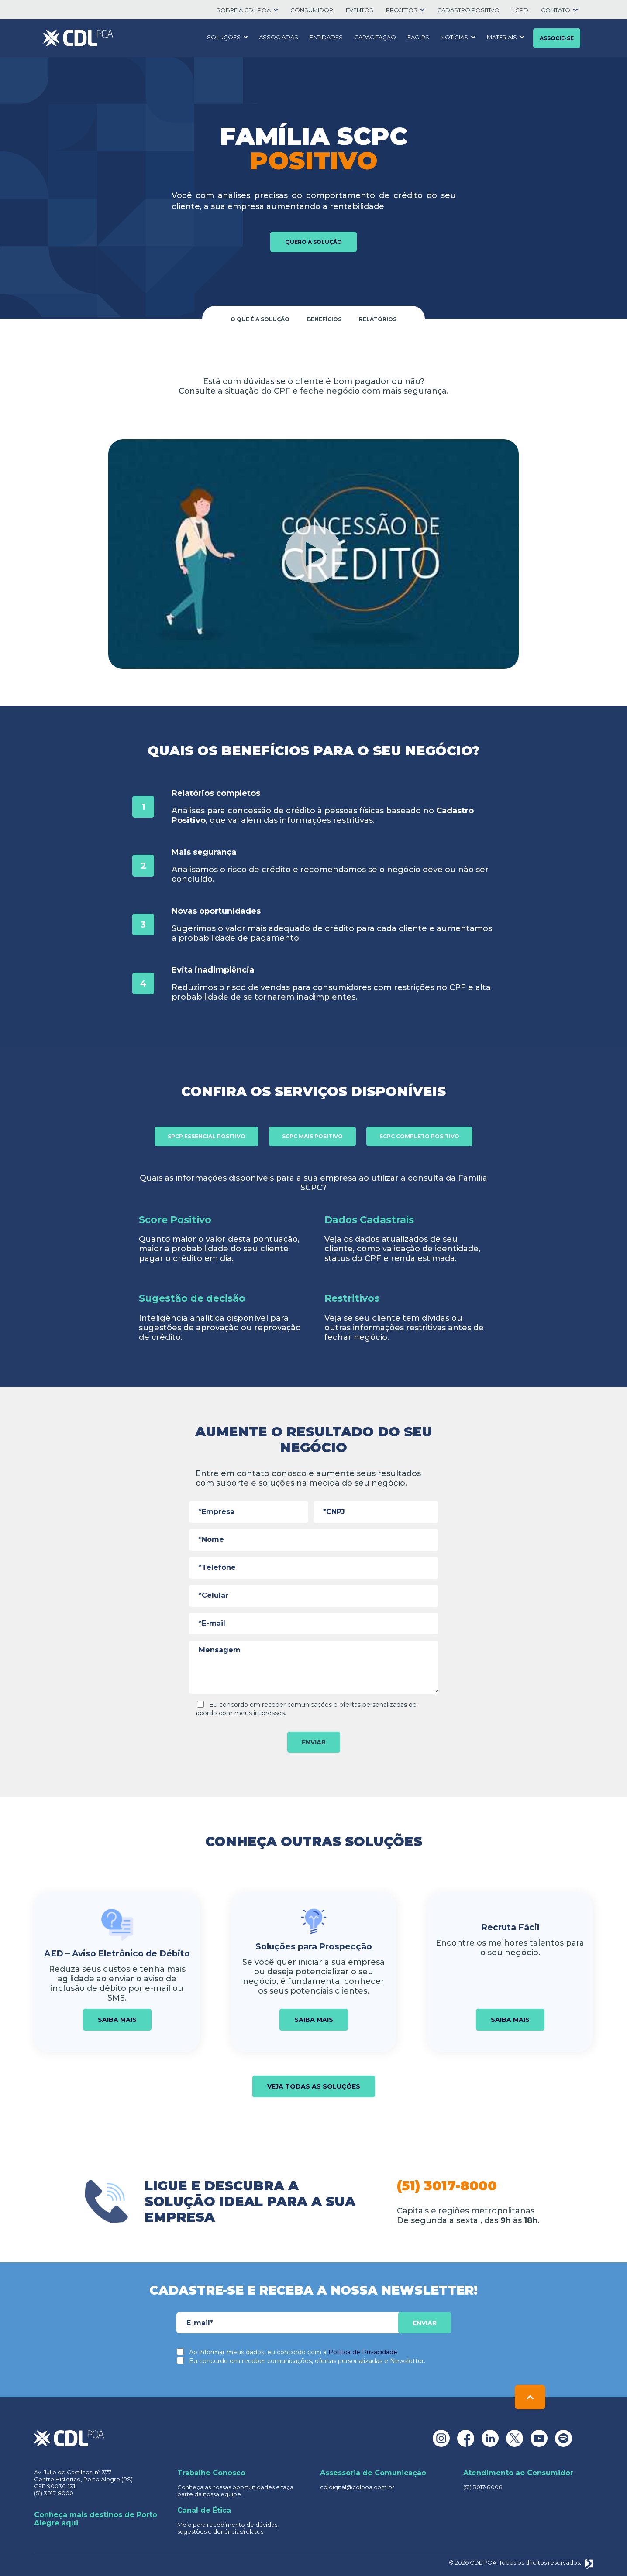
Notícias (454, 37)
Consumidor (311, 10)
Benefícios (324, 319)
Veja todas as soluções (313, 2086)
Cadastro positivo (468, 10)
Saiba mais (117, 2020)
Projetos (401, 10)
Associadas (278, 37)
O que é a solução (260, 319)
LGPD (520, 10)
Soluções (224, 37)
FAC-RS (418, 37)
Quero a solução (313, 242)
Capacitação (375, 37)
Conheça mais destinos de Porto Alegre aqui (95, 2519)
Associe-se (557, 38)
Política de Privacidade (362, 2352)
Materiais (502, 37)
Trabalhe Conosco (211, 2473)
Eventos (359, 10)
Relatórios (377, 319)
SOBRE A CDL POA (244, 10)
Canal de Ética (204, 2510)
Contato (555, 10)
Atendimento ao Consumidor (518, 2473)
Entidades (326, 37)
